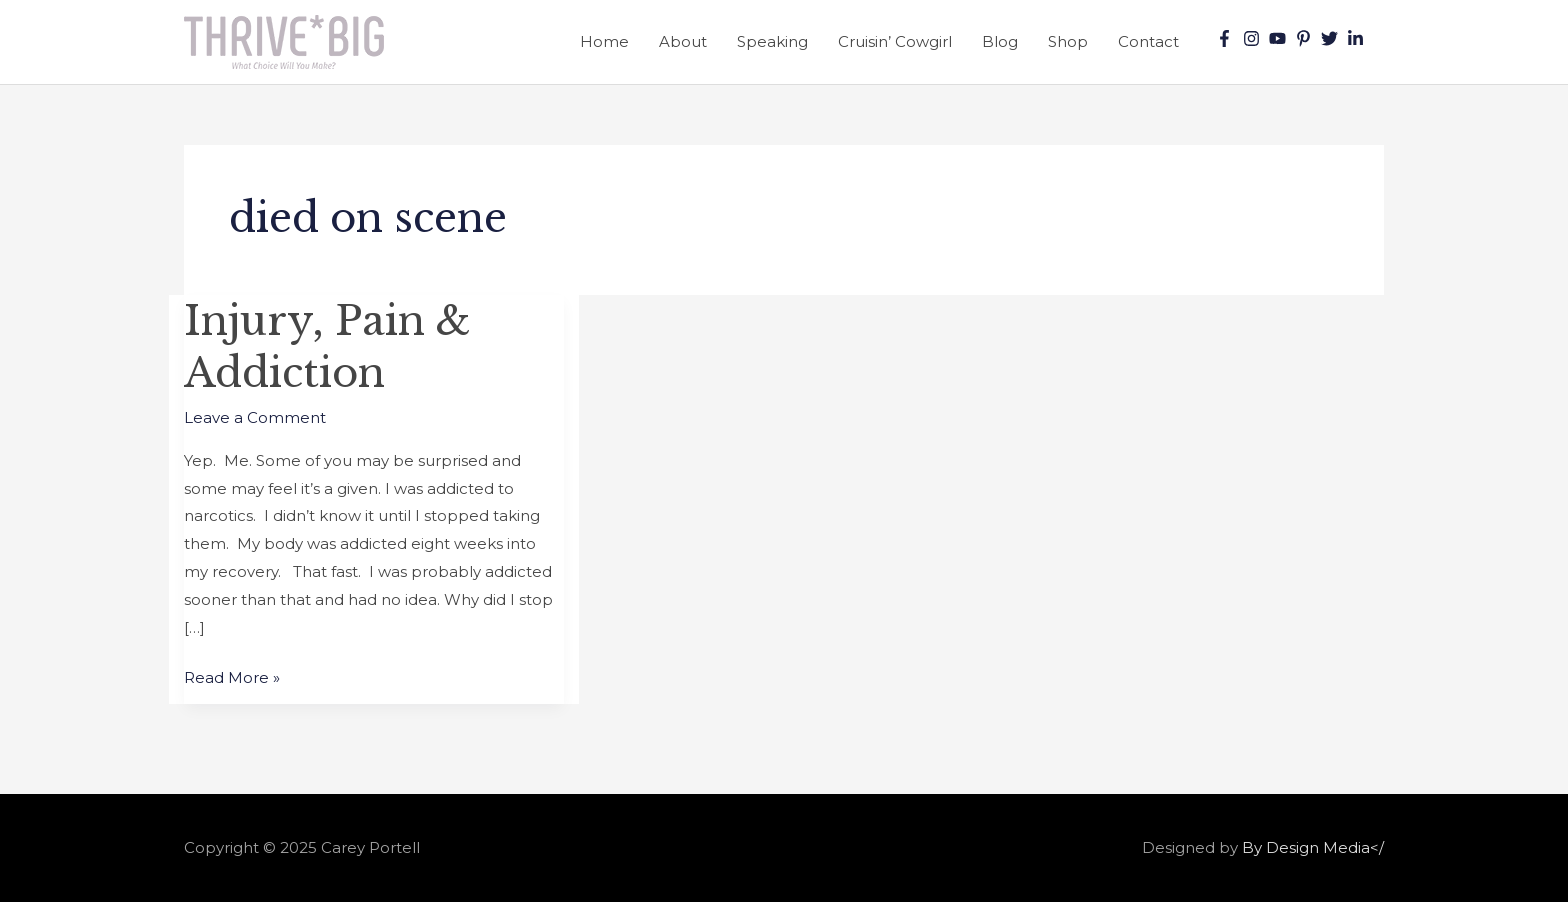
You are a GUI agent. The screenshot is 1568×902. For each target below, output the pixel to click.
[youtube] (1280, 38)
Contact (1148, 41)
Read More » (232, 675)
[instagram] (1254, 38)
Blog (1000, 41)
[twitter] (1332, 38)
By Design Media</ (1313, 847)
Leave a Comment (255, 417)
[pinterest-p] (1306, 38)
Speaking (772, 41)
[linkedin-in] (1358, 38)
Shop (1068, 41)
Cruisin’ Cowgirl (895, 41)
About (683, 41)
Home (604, 41)
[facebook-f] (1227, 38)
